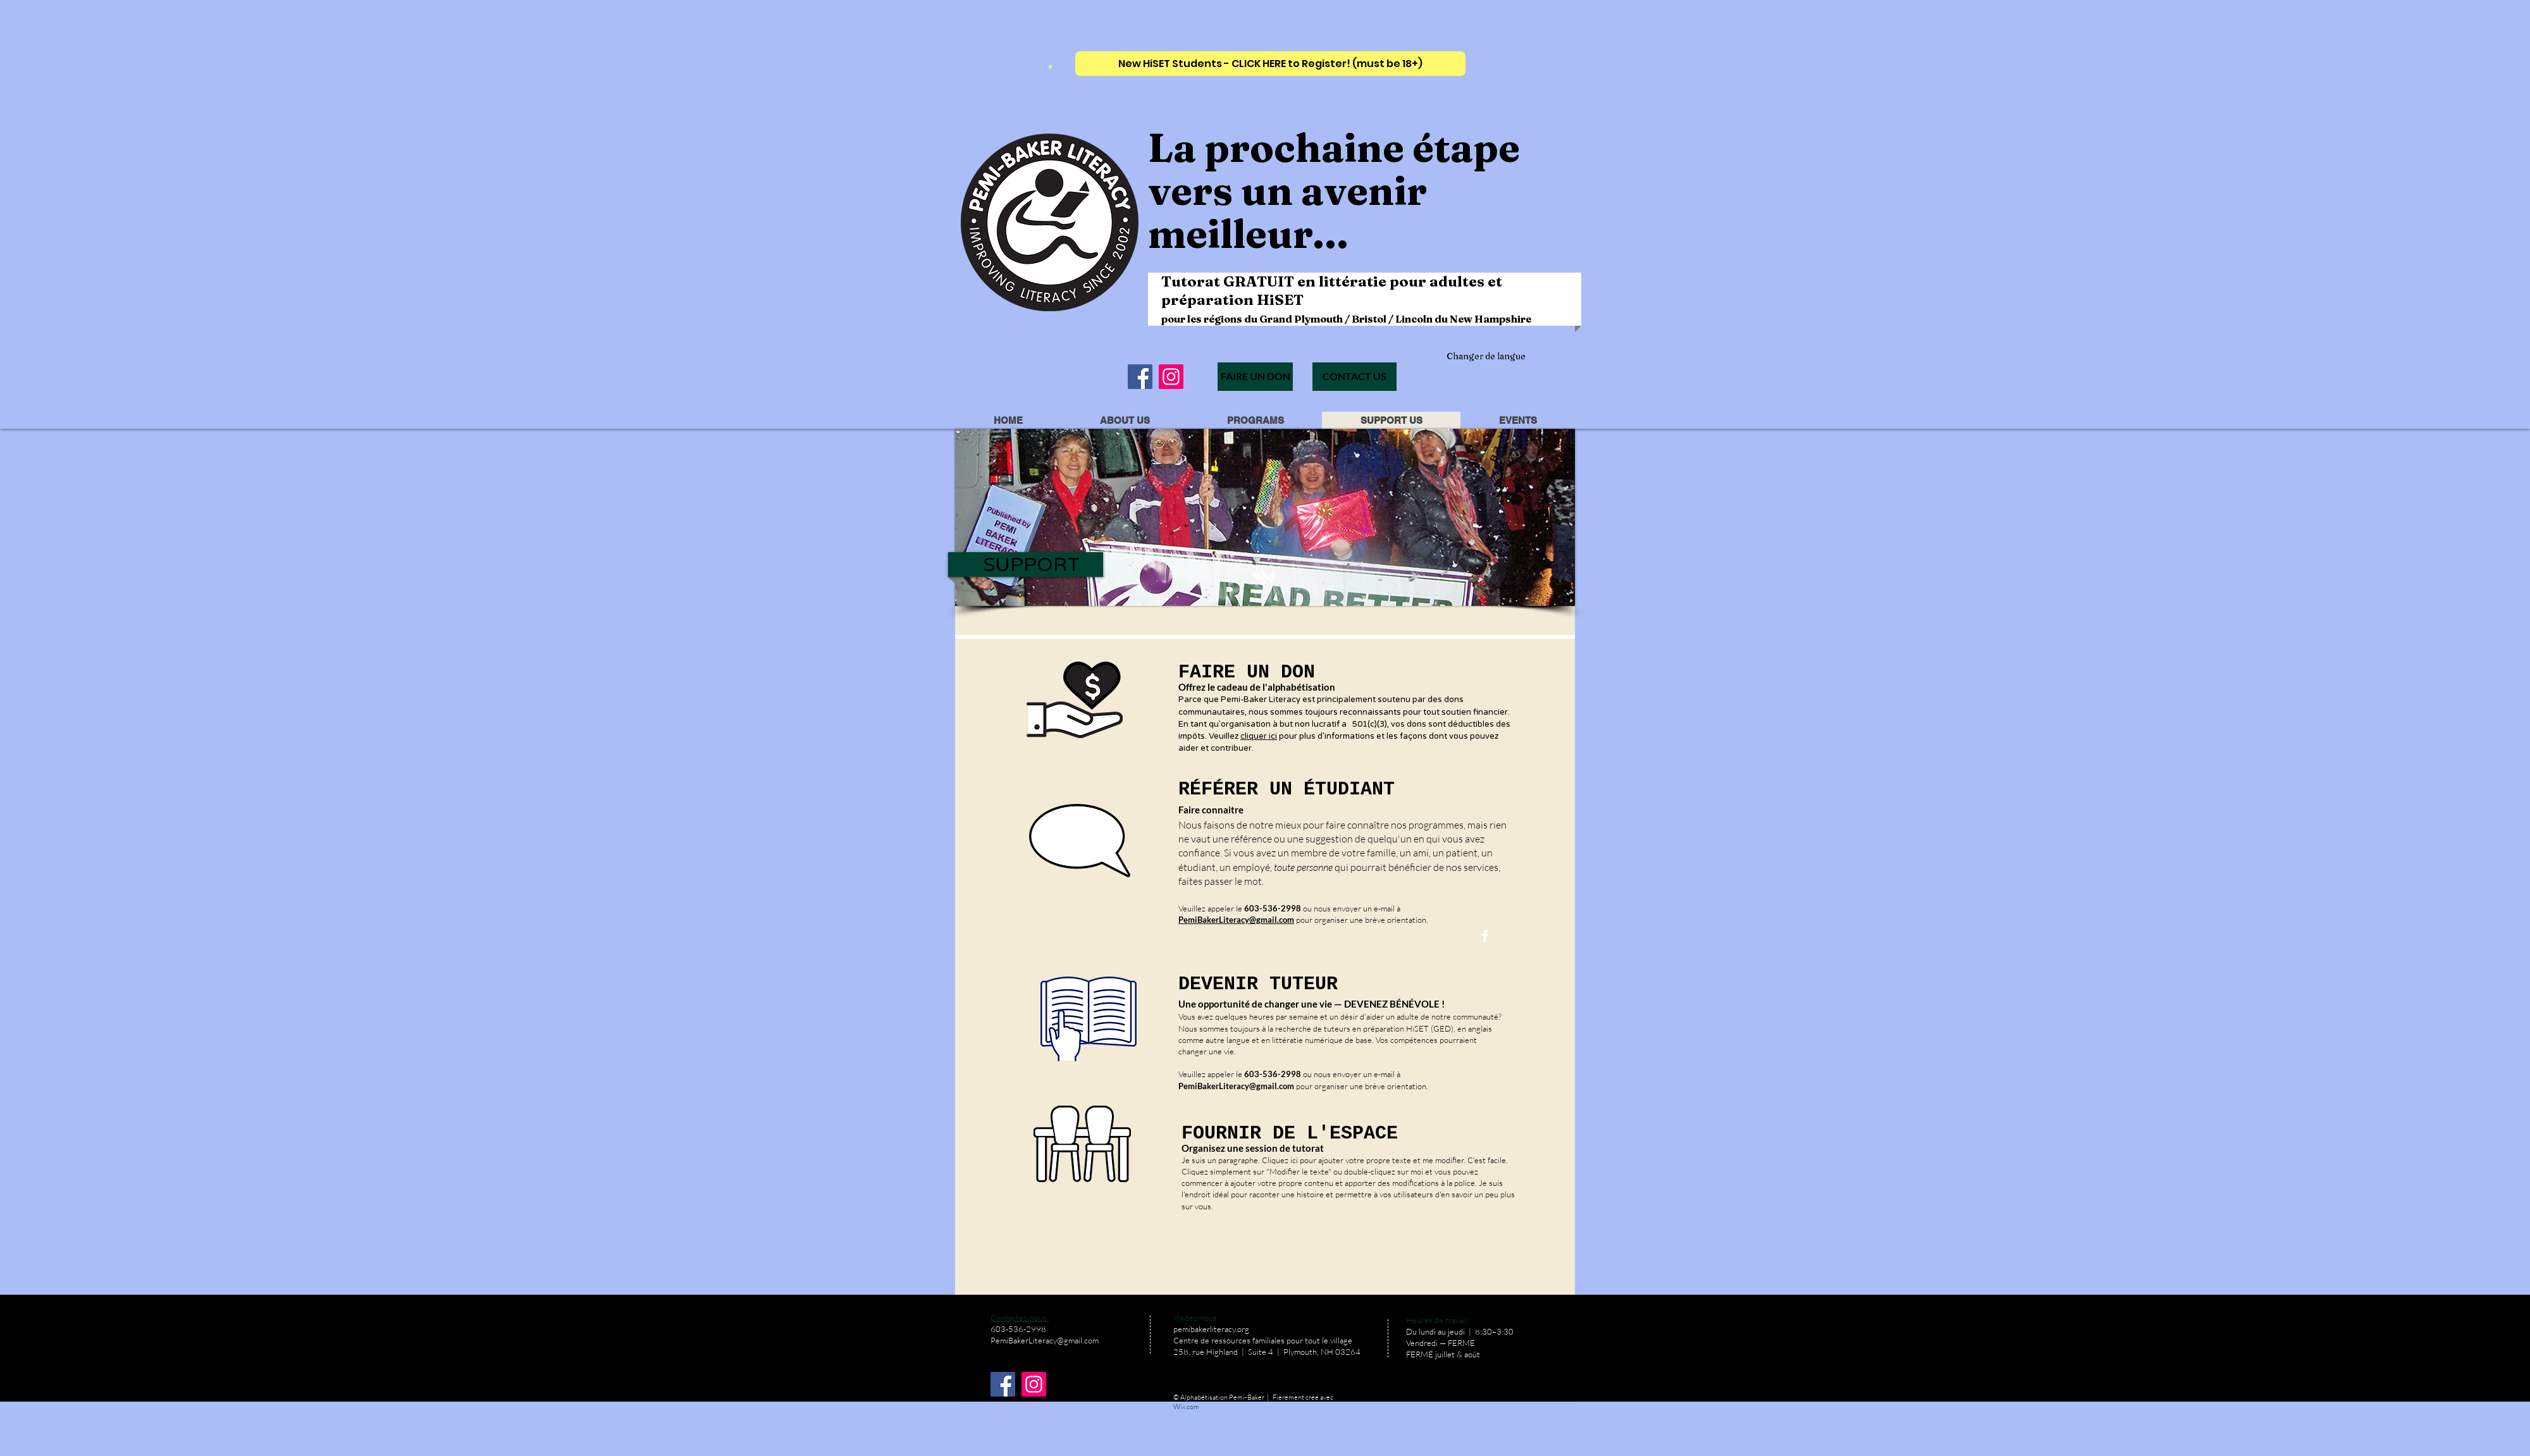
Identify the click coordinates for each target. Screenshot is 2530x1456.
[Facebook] (1140, 376)
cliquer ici (1258, 736)
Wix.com (1186, 1406)
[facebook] (1485, 936)
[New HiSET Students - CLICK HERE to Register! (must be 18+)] (1270, 63)
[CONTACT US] (1354, 376)
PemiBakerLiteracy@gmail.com (1236, 1086)
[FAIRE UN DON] (1255, 376)
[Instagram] (1171, 376)
